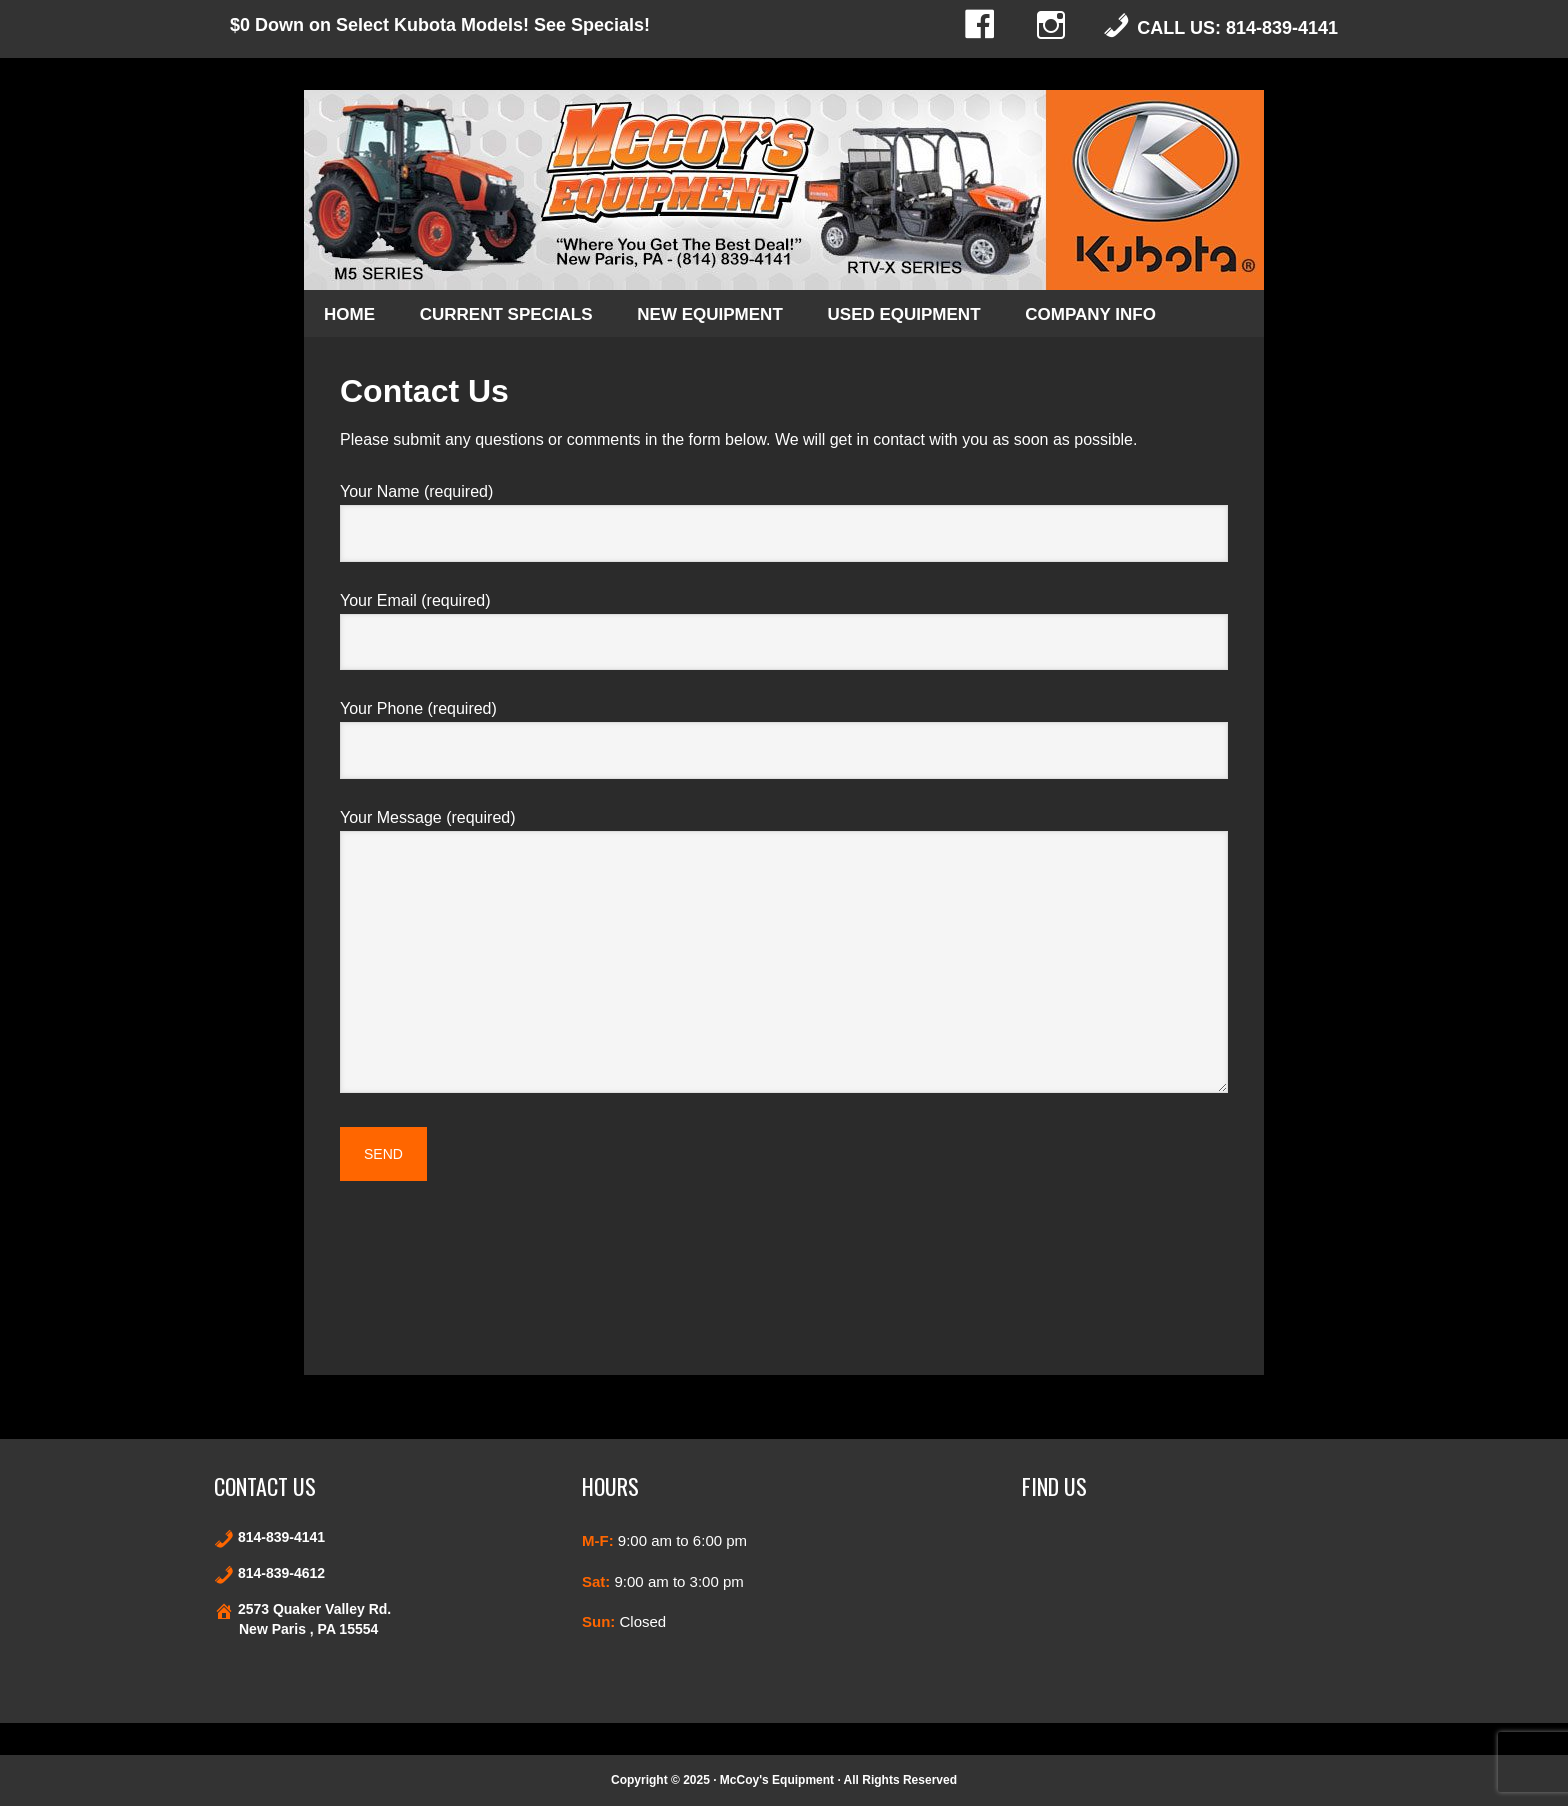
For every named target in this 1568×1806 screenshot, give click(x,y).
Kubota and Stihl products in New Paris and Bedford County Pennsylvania (784, 190)
